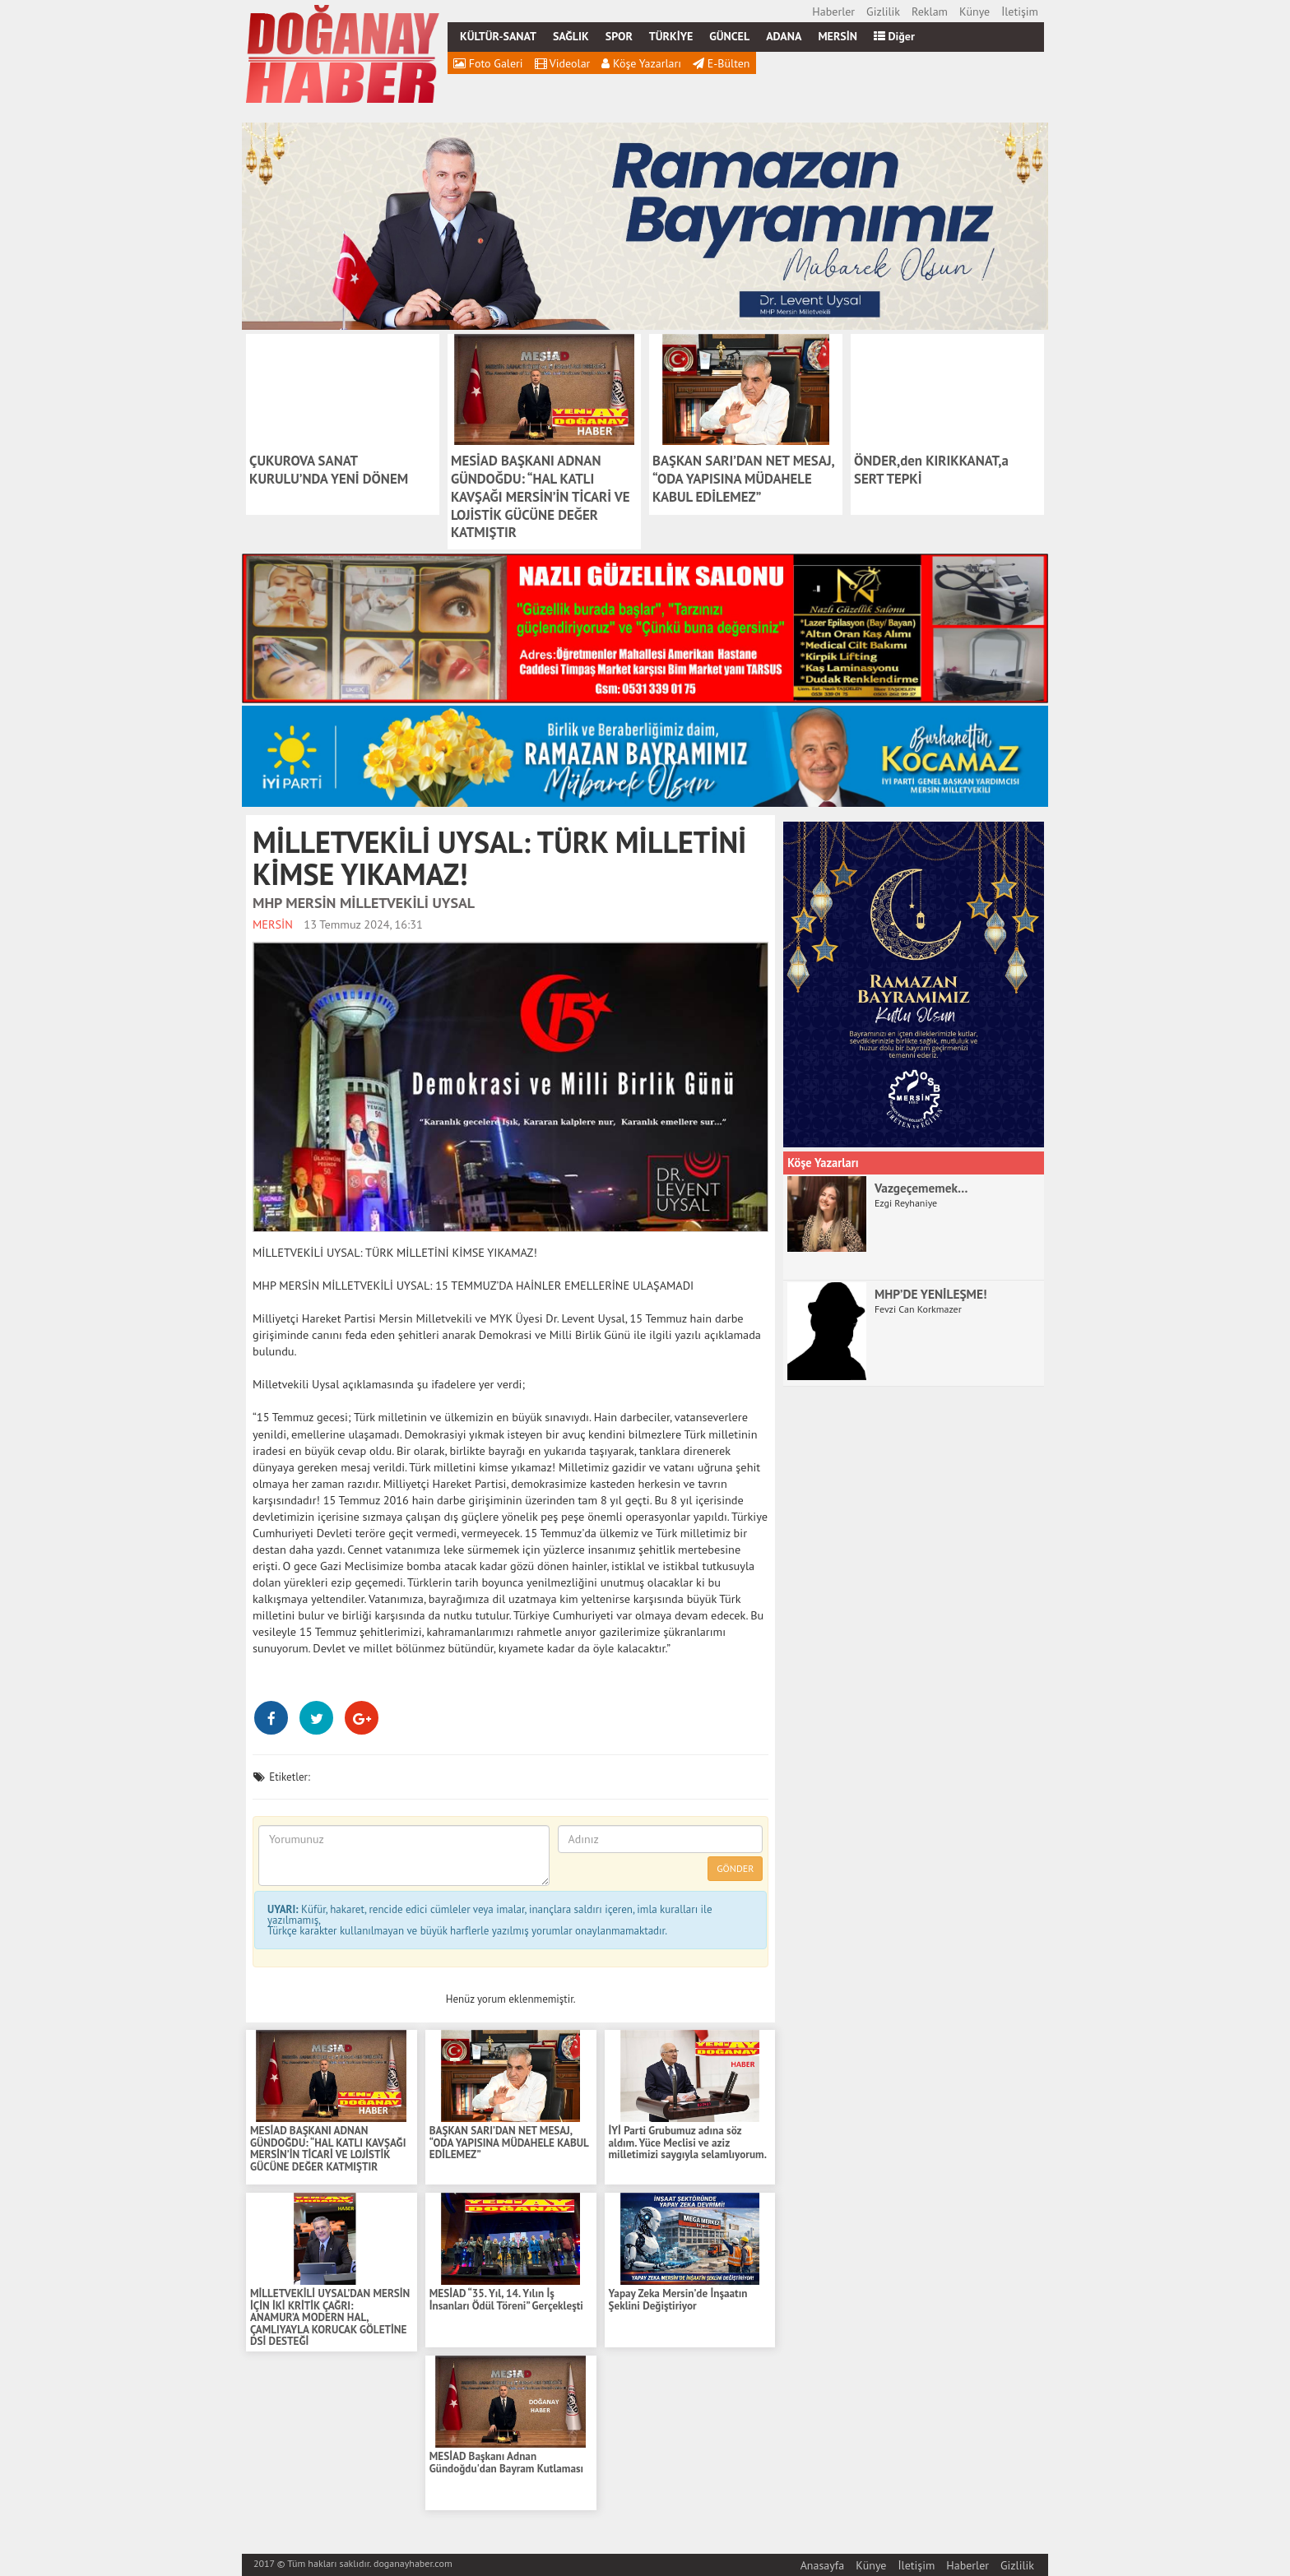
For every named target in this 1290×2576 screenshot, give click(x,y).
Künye (974, 11)
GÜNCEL (729, 36)
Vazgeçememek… (921, 1187)
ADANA (783, 36)
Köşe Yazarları (641, 63)
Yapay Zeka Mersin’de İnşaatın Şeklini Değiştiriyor (678, 2300)
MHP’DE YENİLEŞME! (931, 1294)
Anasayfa (822, 2565)
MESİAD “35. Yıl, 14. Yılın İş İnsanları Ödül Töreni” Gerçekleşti (506, 2300)
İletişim (1019, 11)
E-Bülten (721, 63)
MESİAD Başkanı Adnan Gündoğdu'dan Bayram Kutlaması (506, 2463)
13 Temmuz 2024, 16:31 (363, 924)
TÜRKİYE (671, 36)
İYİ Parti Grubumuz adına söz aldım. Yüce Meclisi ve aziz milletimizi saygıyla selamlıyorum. (688, 2143)
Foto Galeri (488, 63)
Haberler (833, 11)
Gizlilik (883, 11)
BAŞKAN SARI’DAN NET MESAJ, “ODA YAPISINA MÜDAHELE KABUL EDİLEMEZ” (508, 2143)
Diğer (894, 36)
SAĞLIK (571, 36)
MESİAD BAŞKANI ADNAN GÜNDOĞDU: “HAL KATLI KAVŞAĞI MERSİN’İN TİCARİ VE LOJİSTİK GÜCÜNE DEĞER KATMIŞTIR (328, 2149)
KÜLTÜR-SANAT (498, 36)
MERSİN (837, 36)
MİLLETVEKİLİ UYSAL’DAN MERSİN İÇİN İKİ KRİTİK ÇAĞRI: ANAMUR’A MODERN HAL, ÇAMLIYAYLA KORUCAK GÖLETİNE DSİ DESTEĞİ (330, 2318)
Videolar (563, 63)
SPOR (619, 36)
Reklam (930, 11)
